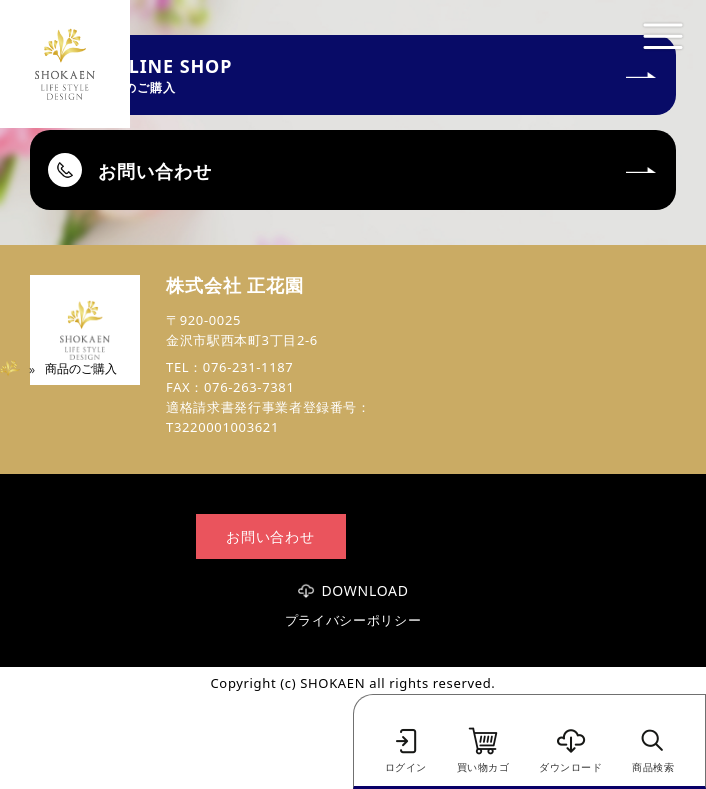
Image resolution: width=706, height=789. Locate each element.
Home (17, 368)
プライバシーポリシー (353, 620)
